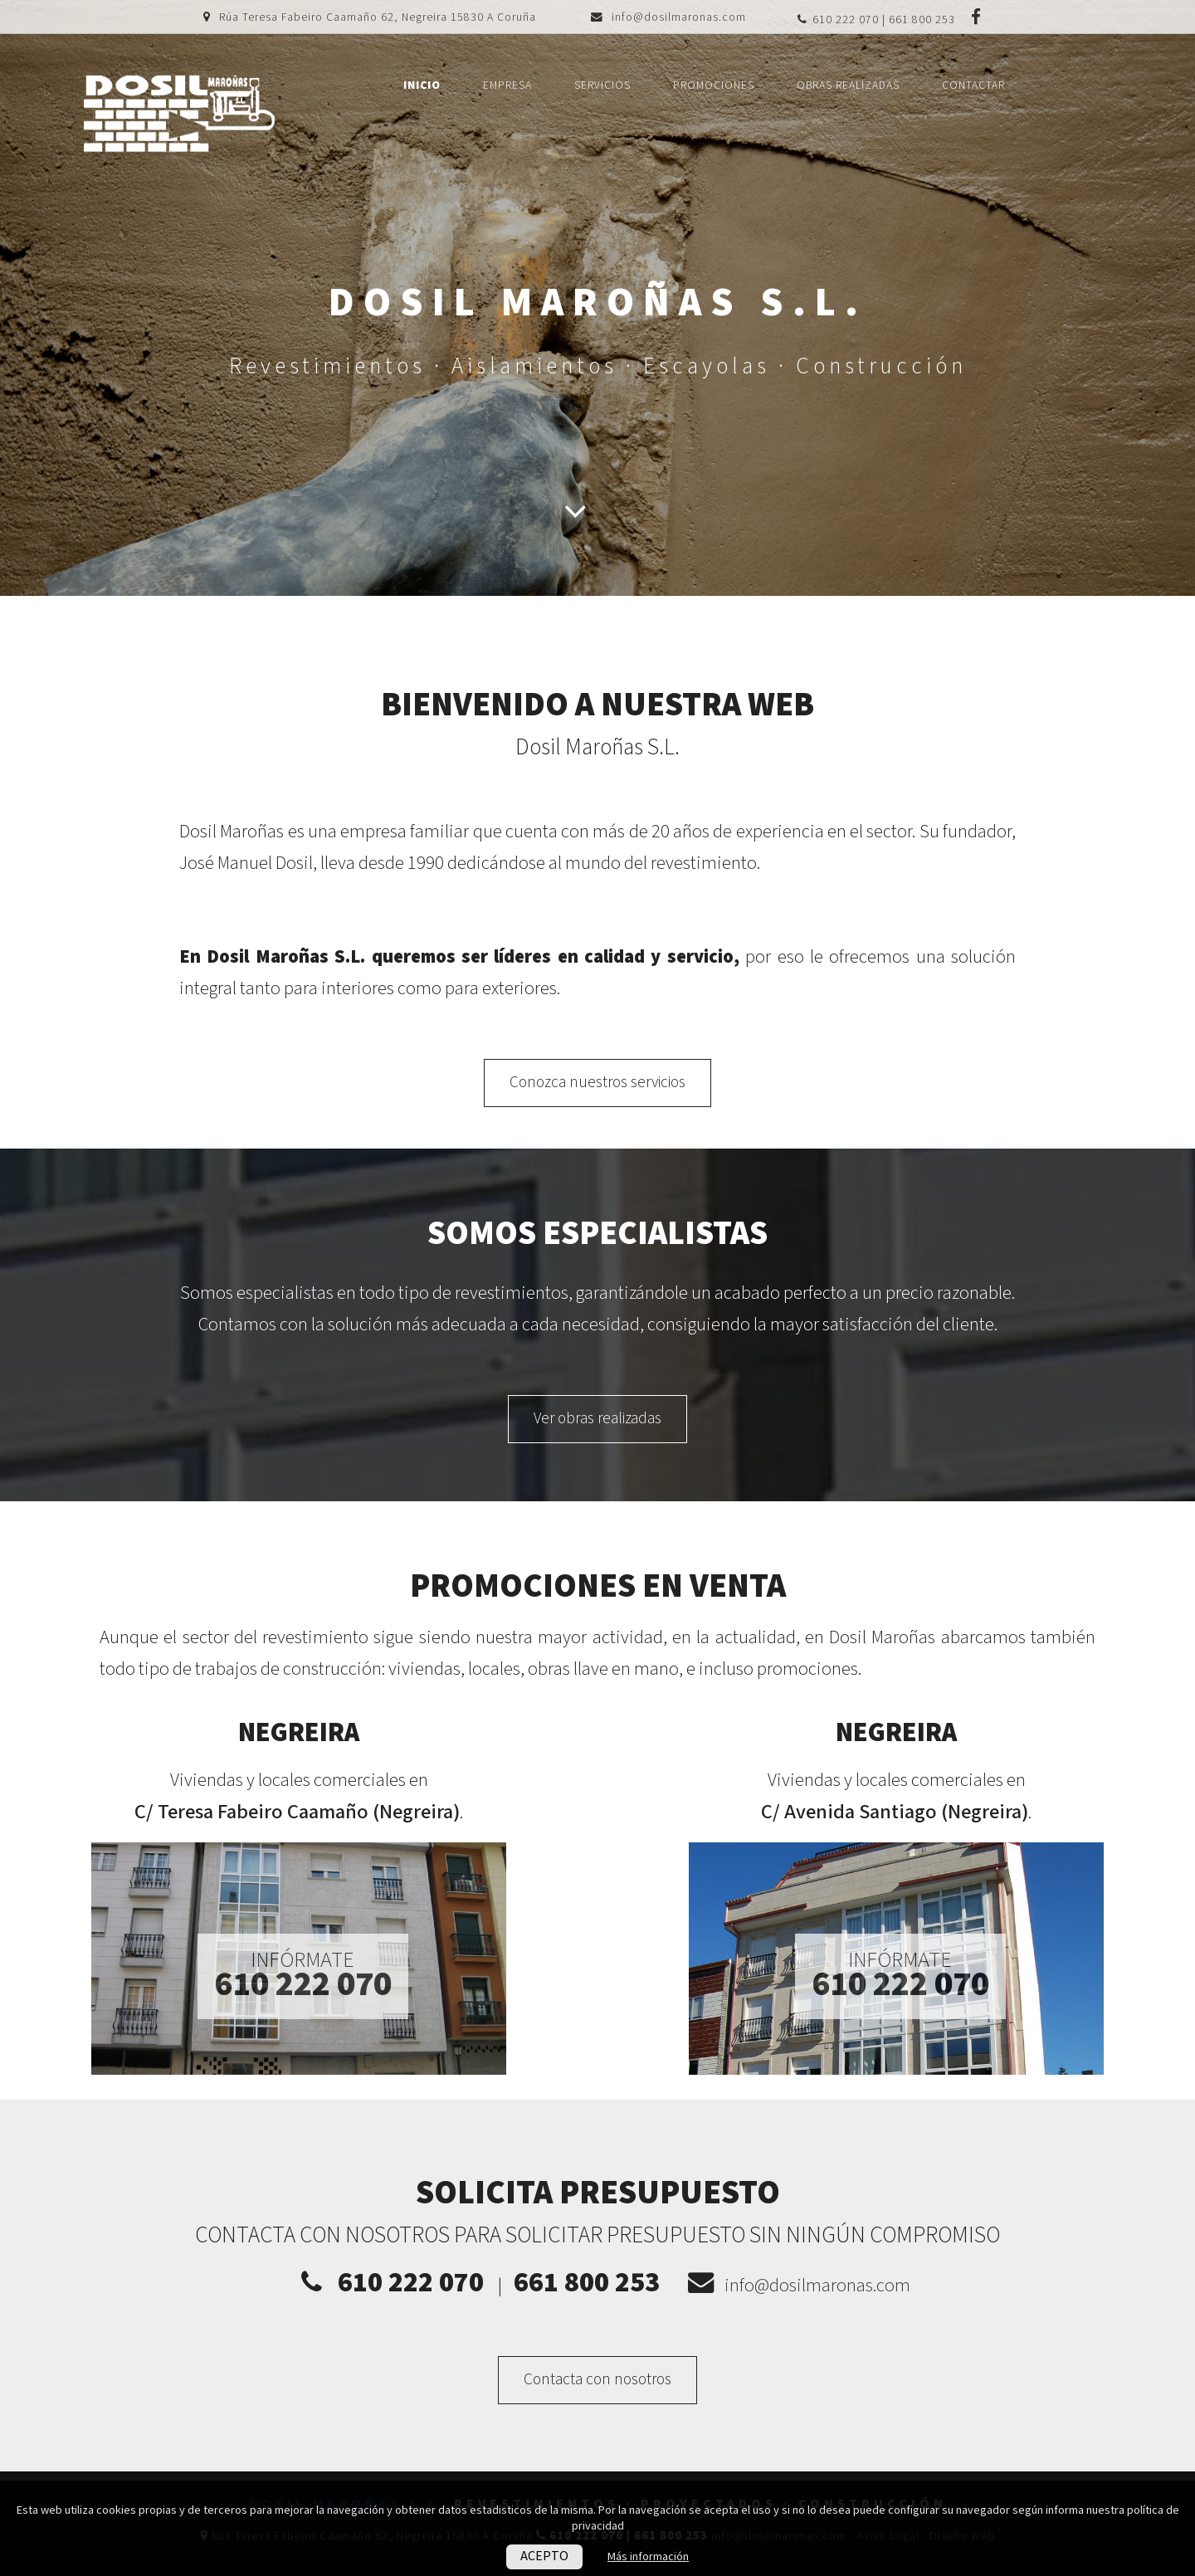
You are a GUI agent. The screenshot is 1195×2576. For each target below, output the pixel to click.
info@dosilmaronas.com (679, 17)
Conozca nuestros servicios (597, 1082)
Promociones (713, 85)
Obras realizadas (848, 85)
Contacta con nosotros (597, 2379)
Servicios (602, 85)
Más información (648, 2556)
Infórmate (303, 1975)
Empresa (507, 85)
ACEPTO (544, 2556)
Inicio (422, 85)
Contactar (973, 85)
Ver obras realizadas (597, 1418)
